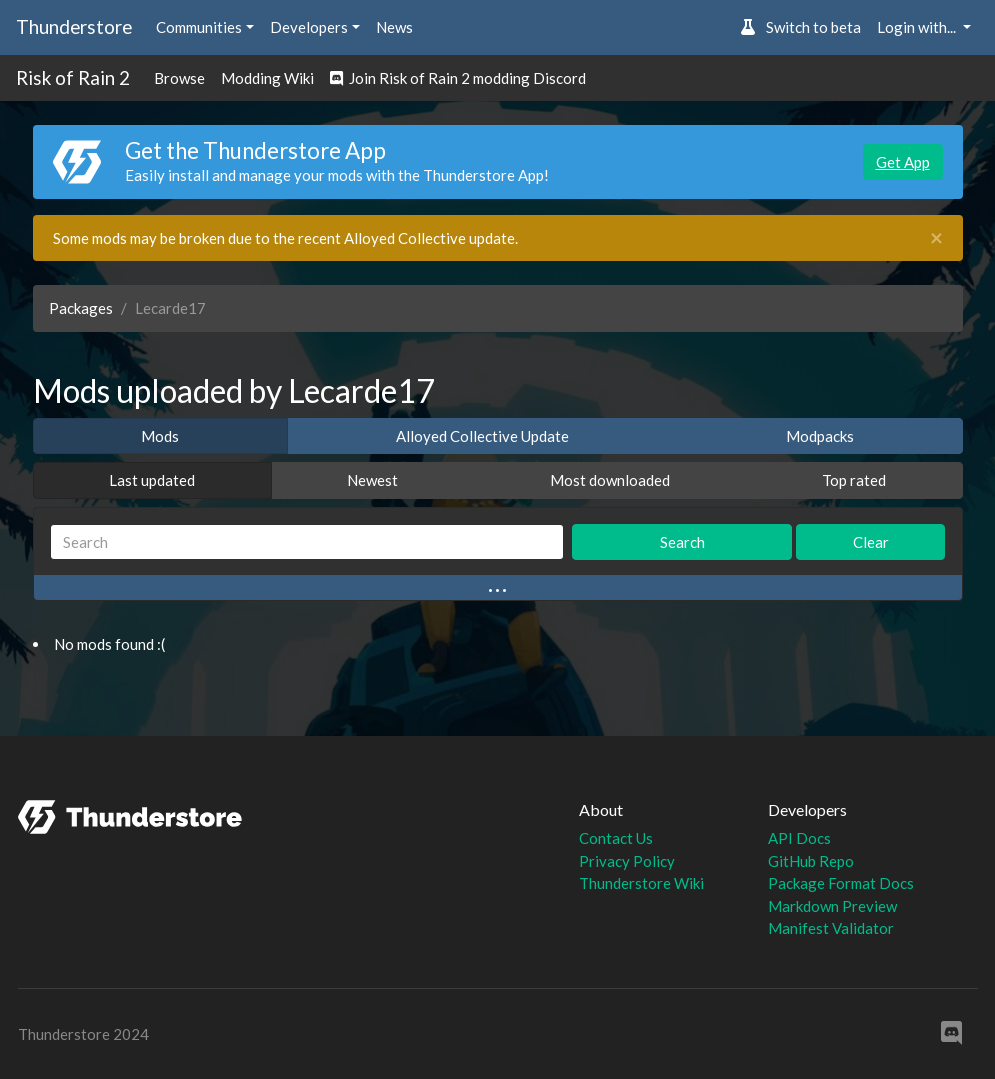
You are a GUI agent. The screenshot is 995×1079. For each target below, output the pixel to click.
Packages (81, 308)
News (394, 27)
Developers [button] (309, 27)
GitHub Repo (811, 861)
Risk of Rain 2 (73, 77)
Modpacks (820, 436)
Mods (160, 436)
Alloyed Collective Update (482, 436)
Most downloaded (610, 480)
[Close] (936, 238)
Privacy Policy (627, 861)
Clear (871, 542)
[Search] (307, 542)
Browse (179, 78)
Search (682, 542)
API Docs (799, 838)
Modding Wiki (267, 78)
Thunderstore (74, 26)
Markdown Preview (832, 906)
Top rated (854, 480)
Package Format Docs (841, 883)
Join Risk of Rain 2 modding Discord (458, 78)
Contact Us (616, 838)
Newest (372, 480)
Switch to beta (800, 27)
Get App (903, 162)
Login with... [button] (918, 27)
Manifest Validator (831, 928)
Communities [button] (199, 27)
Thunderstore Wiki (641, 883)
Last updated (152, 480)
